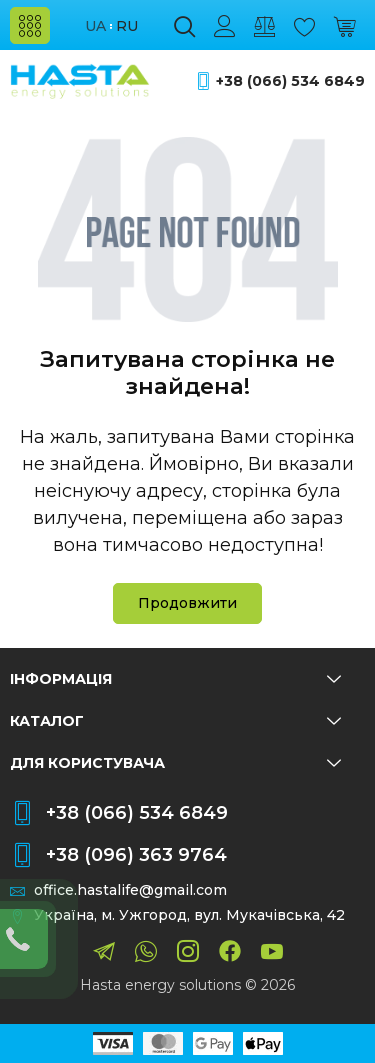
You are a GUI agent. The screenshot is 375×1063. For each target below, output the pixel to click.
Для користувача (175, 763)
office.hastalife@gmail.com (130, 890)
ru (127, 26)
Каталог (175, 721)
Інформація (175, 679)
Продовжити (187, 603)
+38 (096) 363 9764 (136, 855)
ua (95, 26)
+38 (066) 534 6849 (290, 81)
